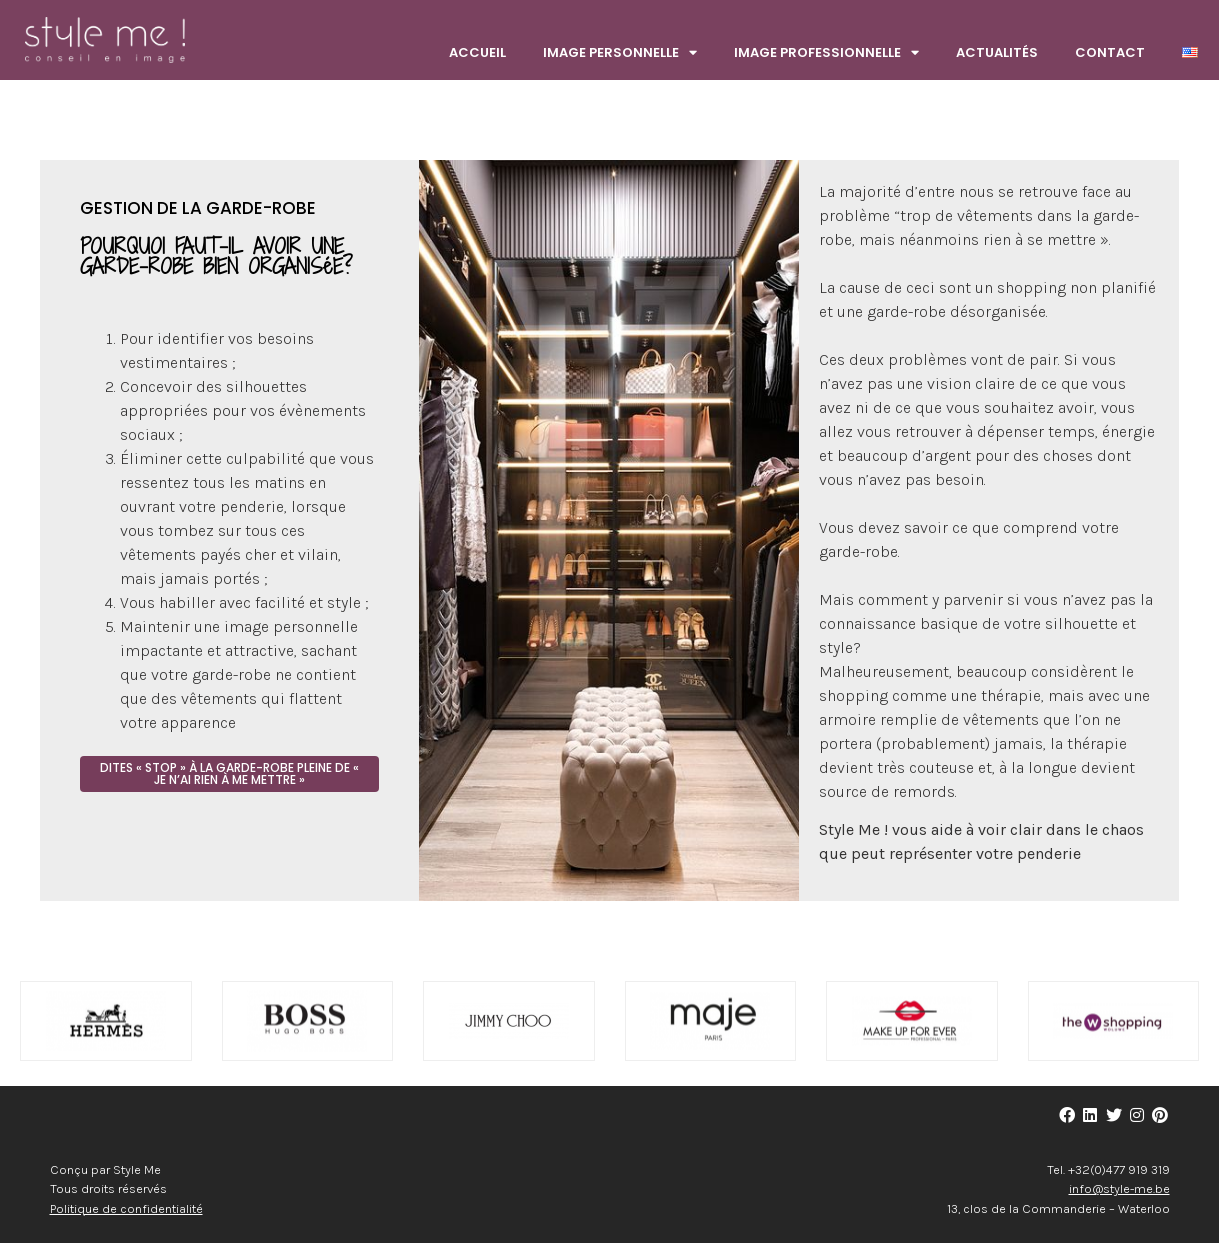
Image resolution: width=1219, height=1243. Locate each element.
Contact (1110, 52)
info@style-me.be (1119, 1188)
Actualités (997, 52)
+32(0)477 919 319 (1119, 1169)
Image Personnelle (620, 53)
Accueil (477, 52)
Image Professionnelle (826, 53)
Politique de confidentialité (126, 1208)
